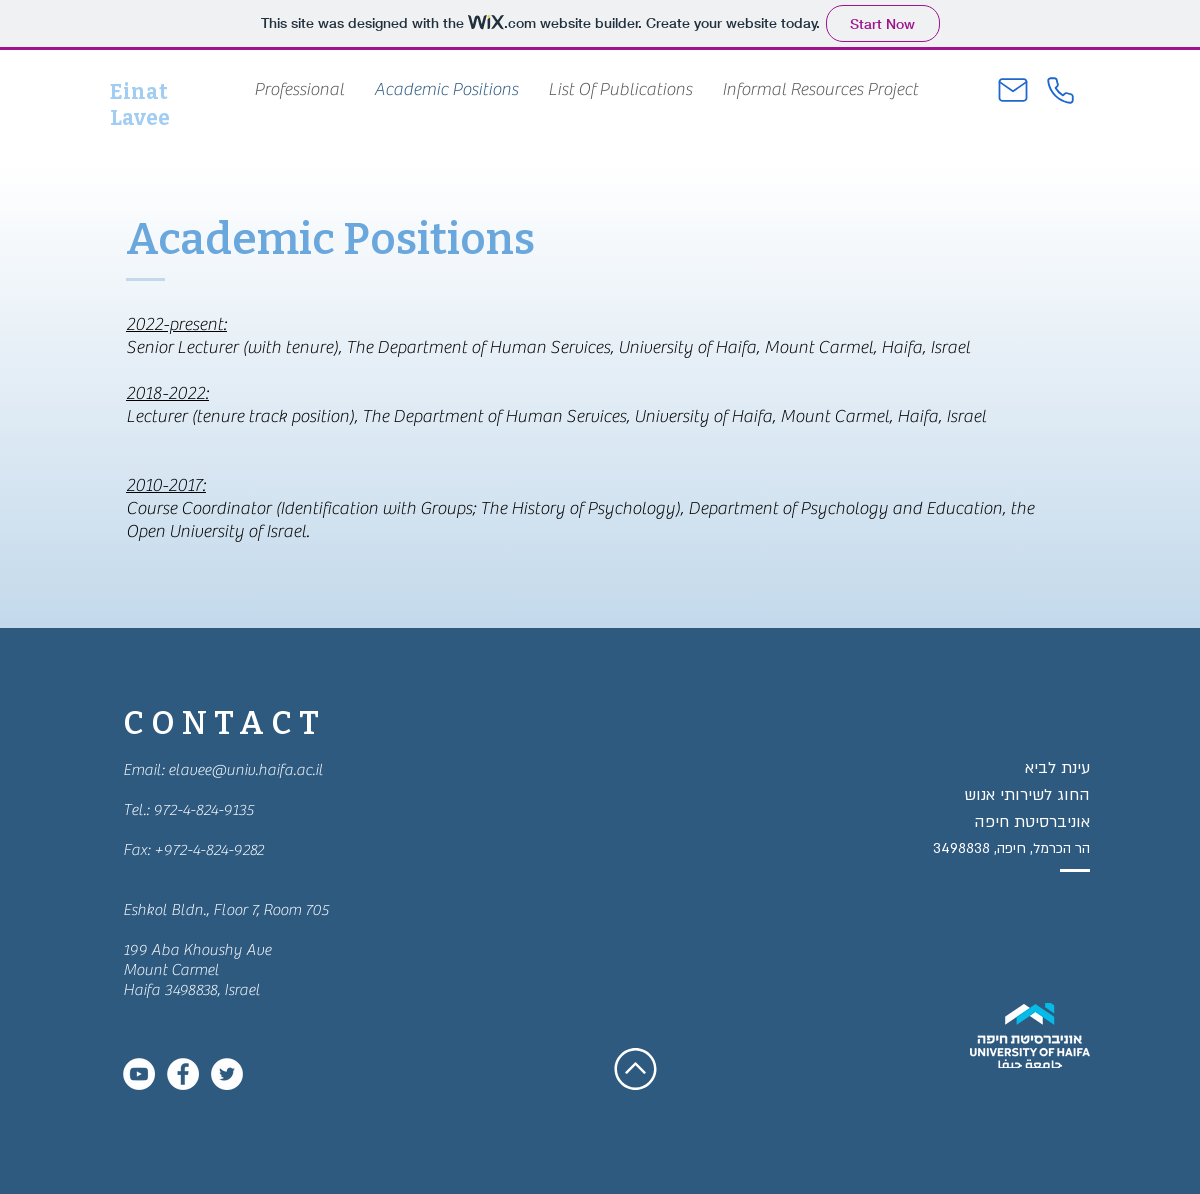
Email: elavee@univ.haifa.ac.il (223, 770)
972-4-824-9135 (203, 810)
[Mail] (1013, 90)
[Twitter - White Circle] (227, 1074)
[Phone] (1060, 90)
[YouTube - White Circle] (139, 1074)
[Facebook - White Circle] (183, 1074)
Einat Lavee (140, 105)
